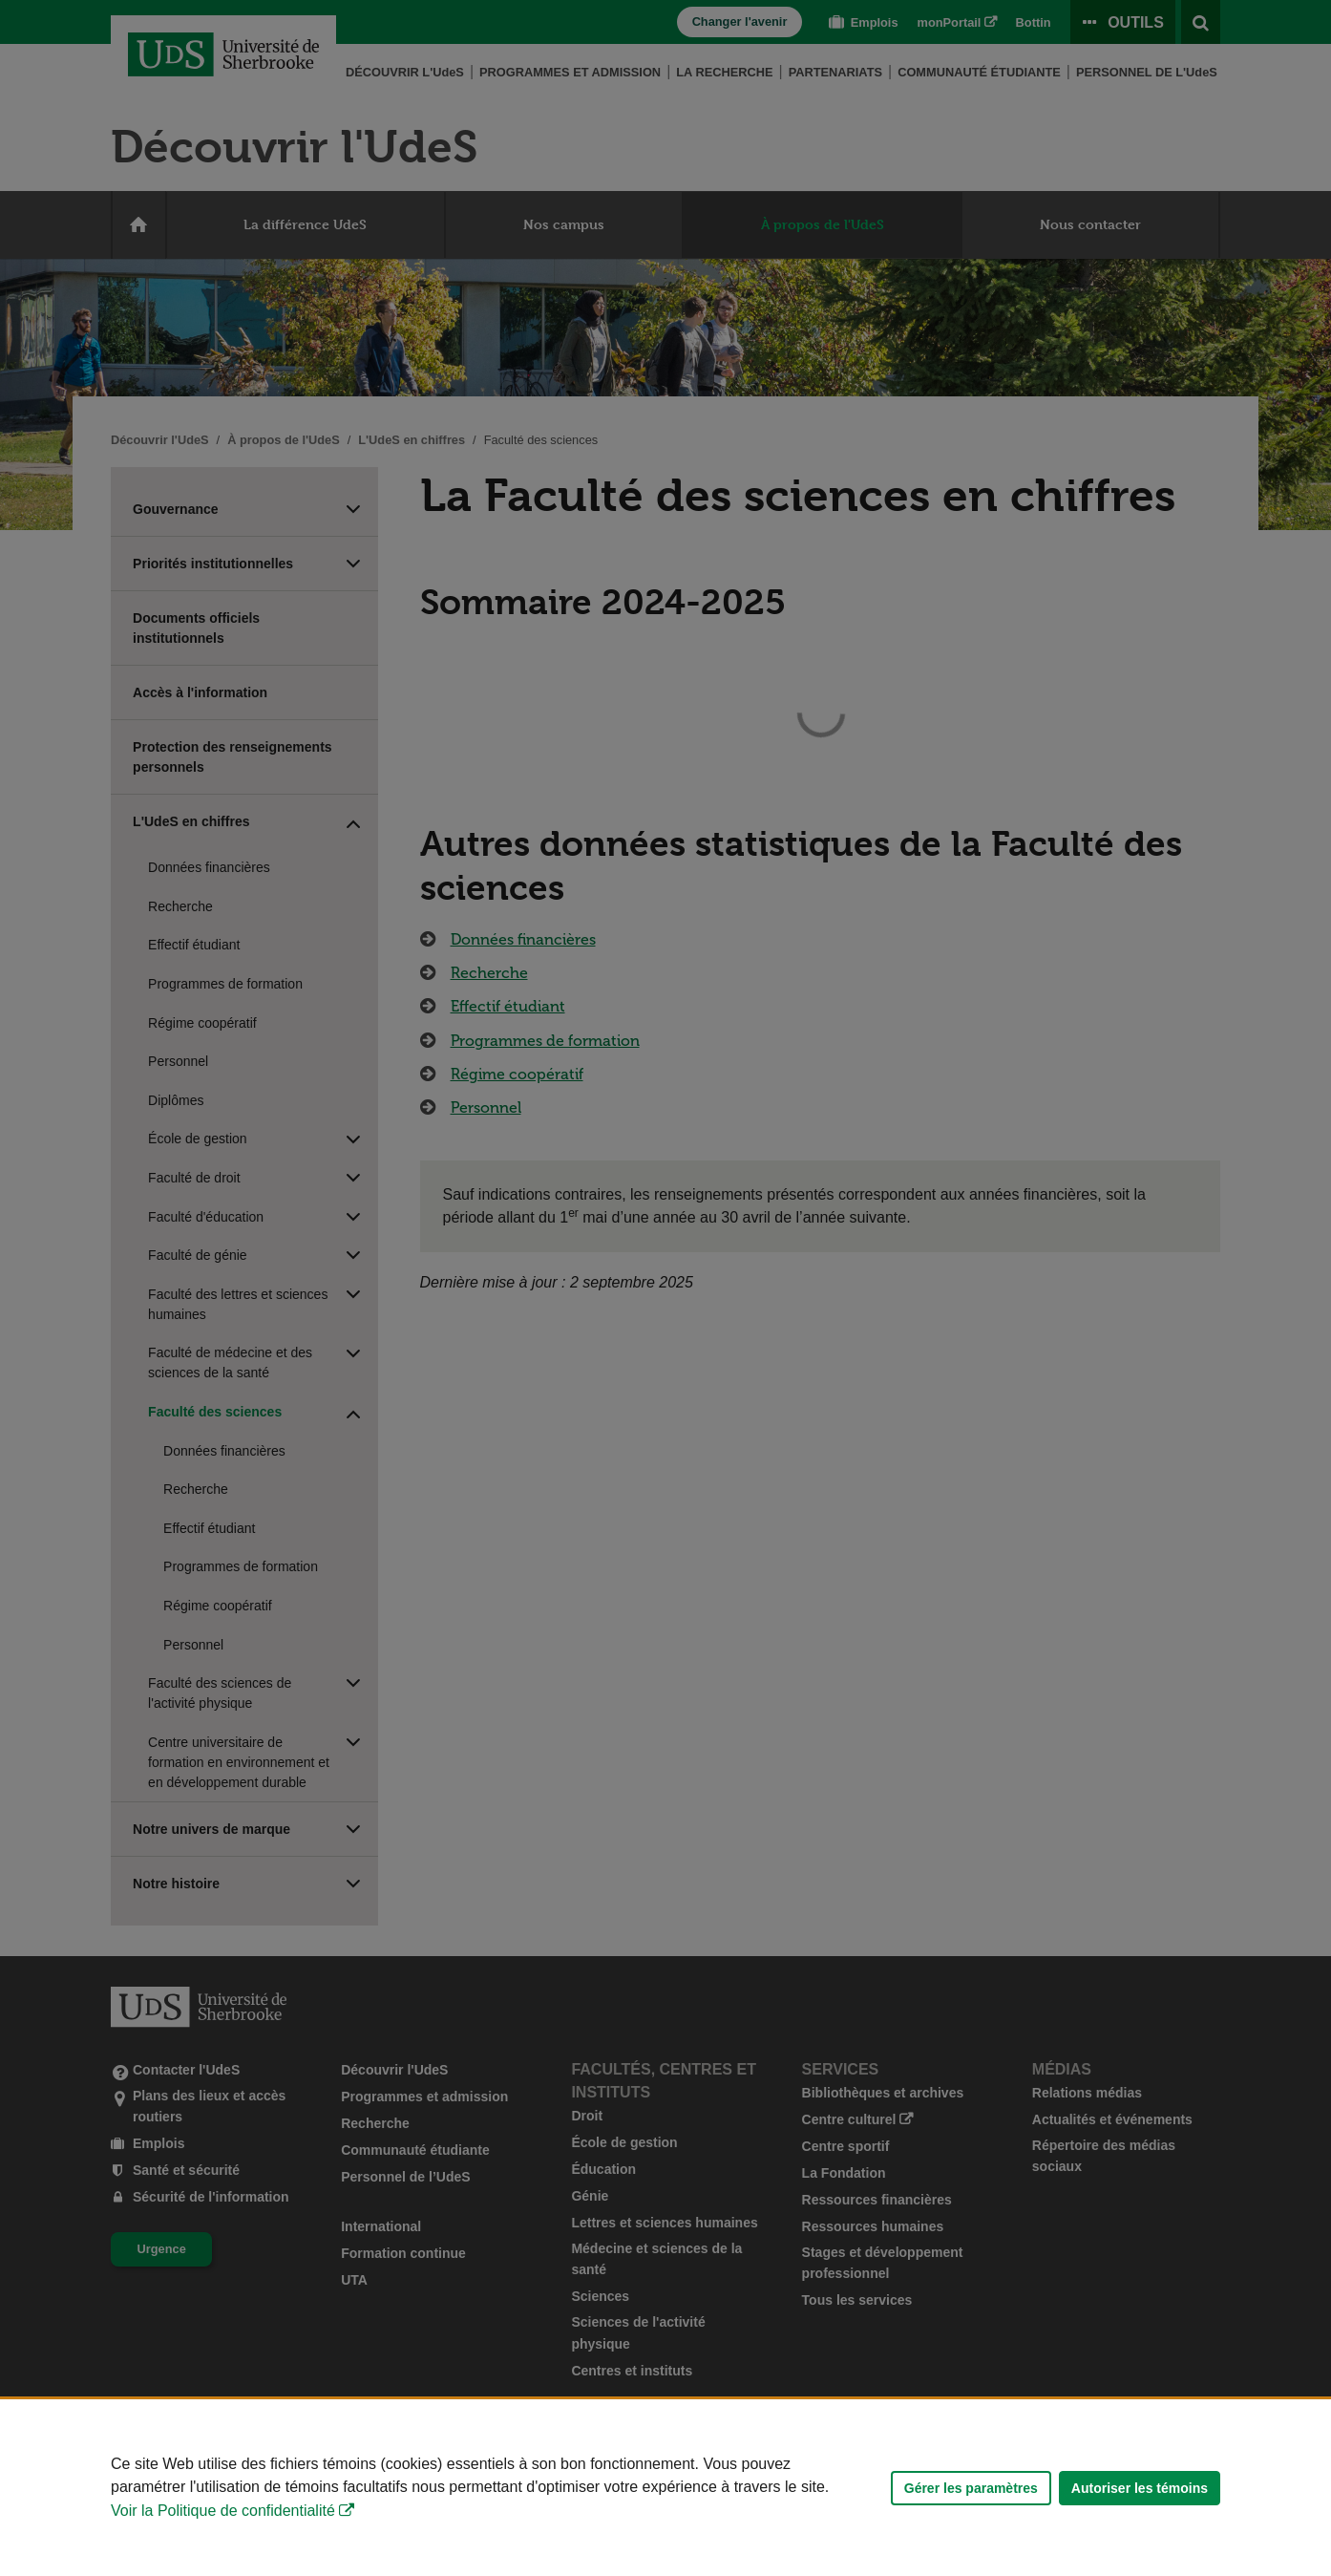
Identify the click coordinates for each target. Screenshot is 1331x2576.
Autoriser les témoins (1139, 2488)
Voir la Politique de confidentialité (223, 2510)
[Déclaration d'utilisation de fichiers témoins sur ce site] (665, 2487)
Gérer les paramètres (971, 2488)
